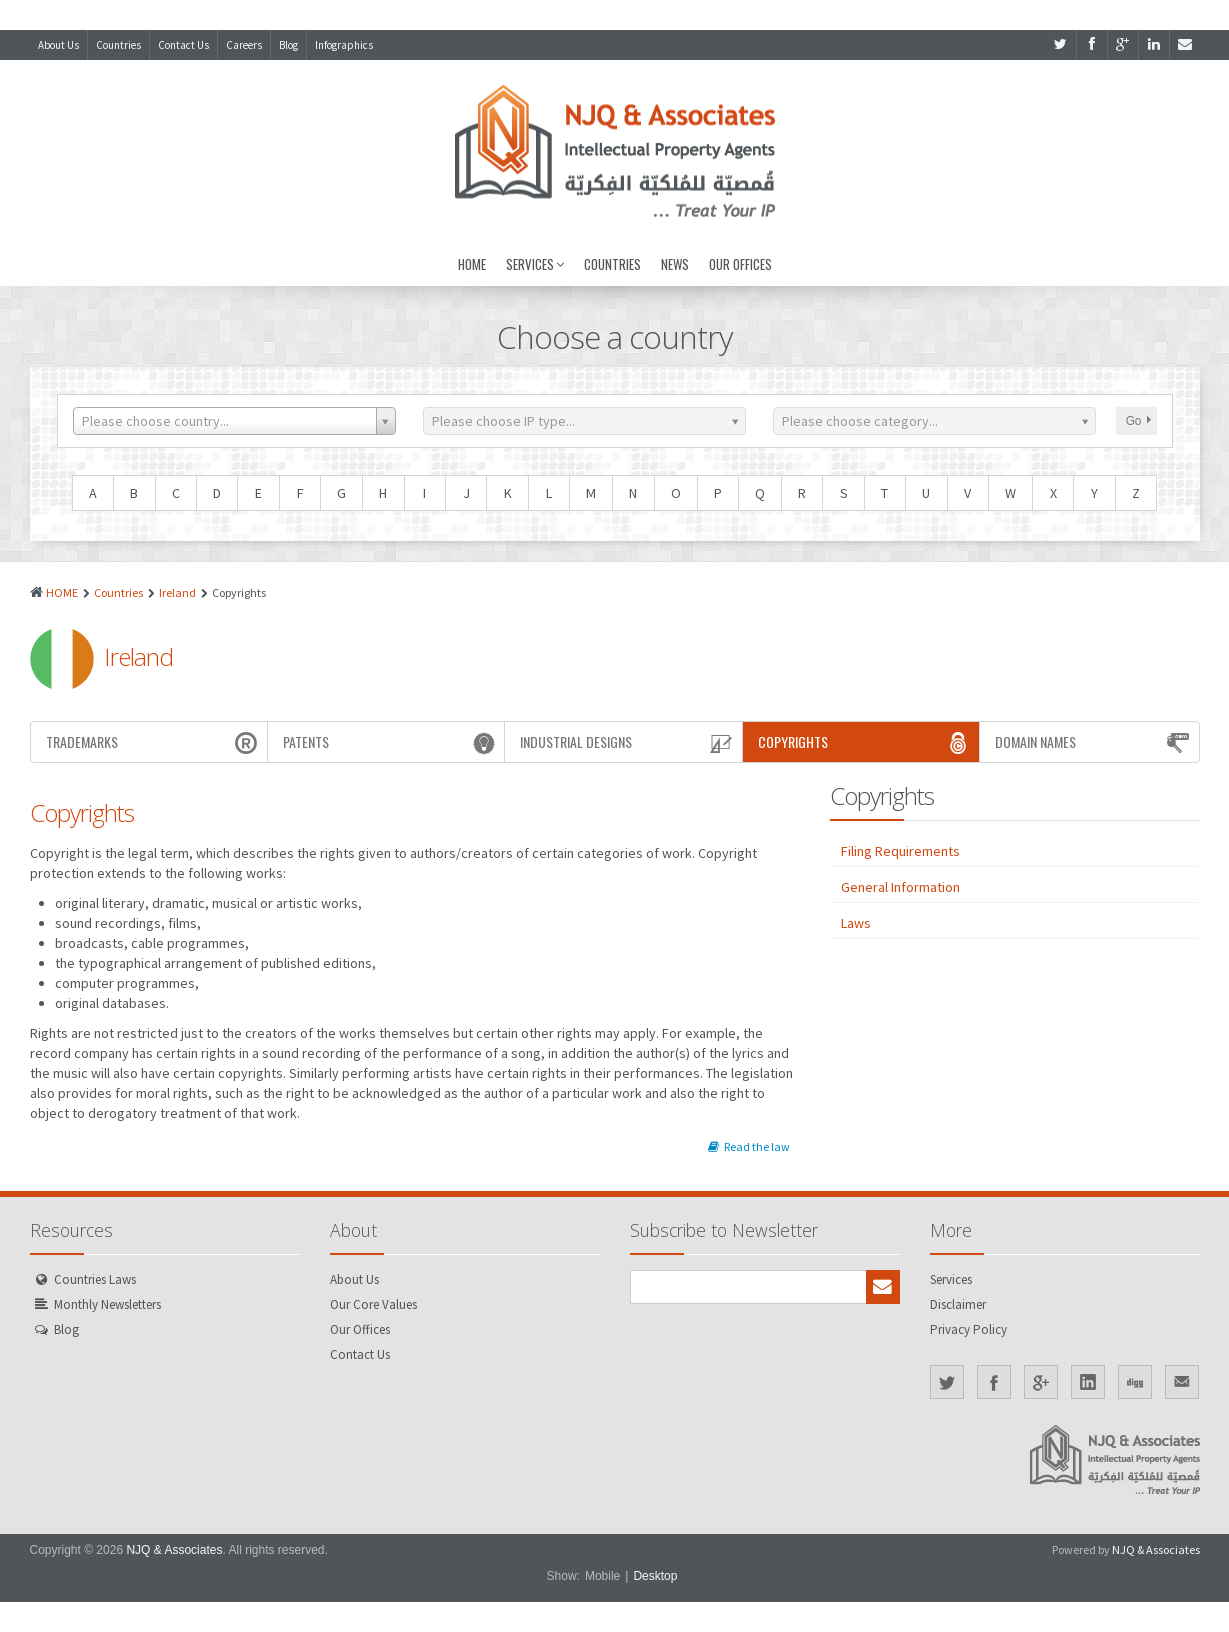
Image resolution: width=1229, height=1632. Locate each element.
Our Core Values (373, 1304)
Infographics (344, 45)
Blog (288, 45)
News (675, 264)
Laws (856, 923)
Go (1138, 421)
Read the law (749, 1146)
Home (472, 264)
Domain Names (1094, 742)
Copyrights (866, 742)
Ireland (177, 592)
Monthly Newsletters (107, 1304)
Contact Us (183, 45)
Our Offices (740, 264)
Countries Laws (95, 1279)
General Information (900, 887)
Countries (118, 45)
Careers (244, 45)
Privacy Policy (968, 1329)
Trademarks (154, 742)
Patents (391, 742)
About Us (58, 45)
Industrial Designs (628, 742)
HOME (62, 592)
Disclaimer (958, 1304)
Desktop (655, 1576)
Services (535, 264)
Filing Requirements (900, 851)
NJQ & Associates (174, 1550)
